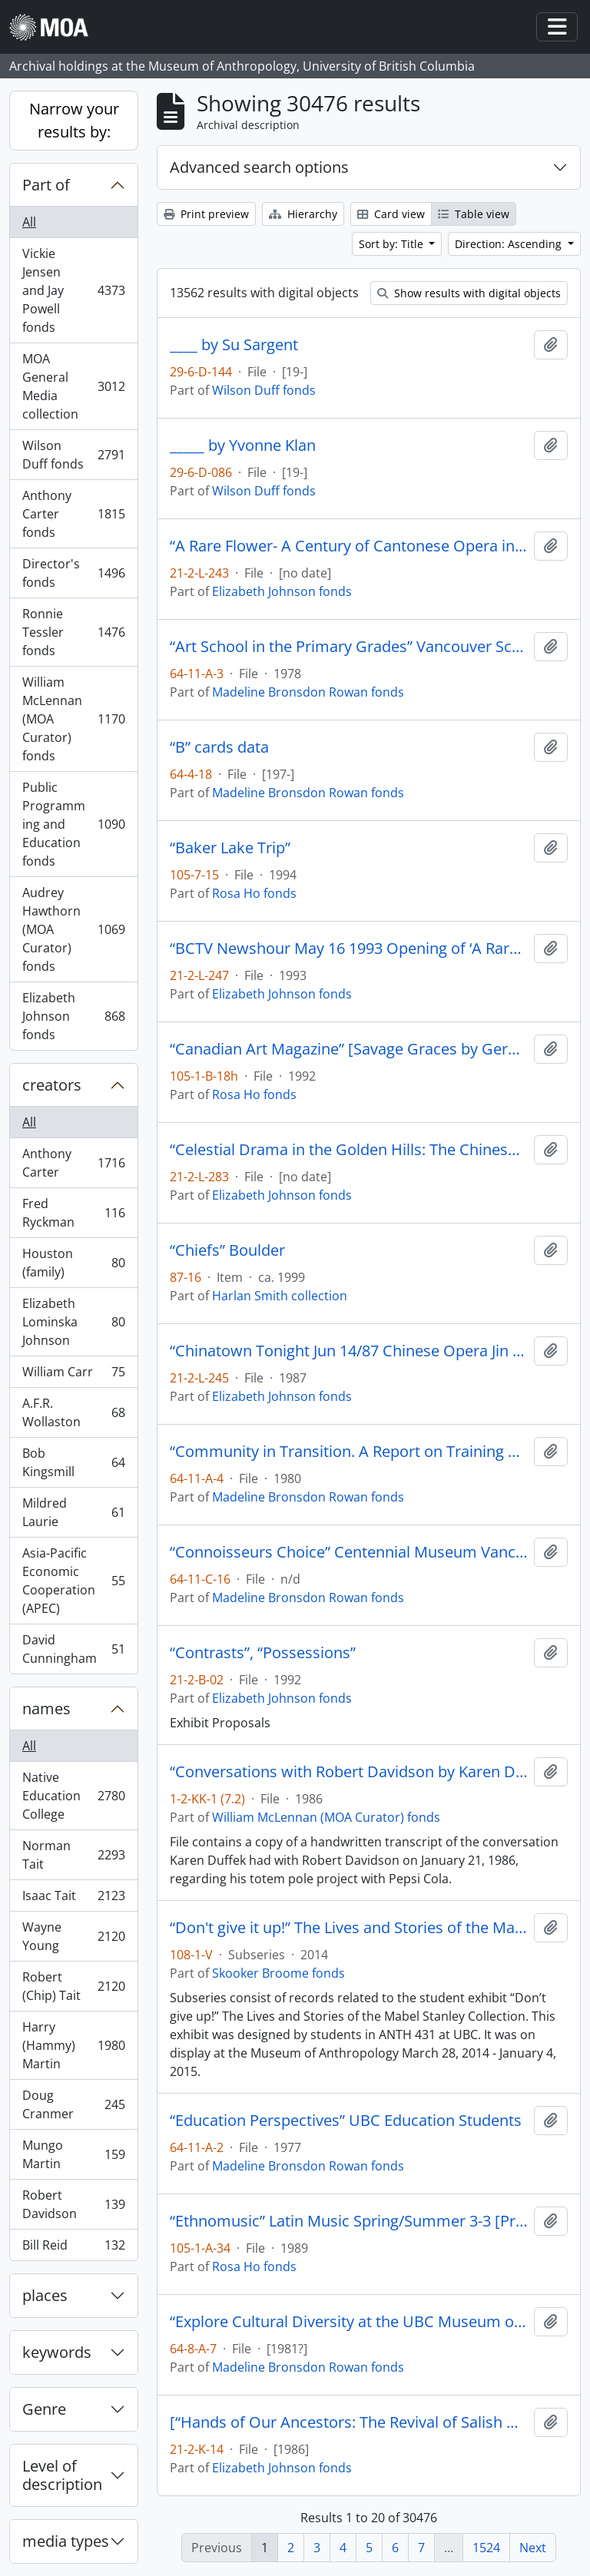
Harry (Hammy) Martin (73, 2045)
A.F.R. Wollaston (73, 1412)
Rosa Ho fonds (254, 893)
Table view (473, 214)
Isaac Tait (73, 1899)
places (45, 2295)
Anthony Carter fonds (73, 514)
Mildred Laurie (73, 1512)
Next (532, 2547)
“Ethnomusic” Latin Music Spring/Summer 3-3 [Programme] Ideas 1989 (349, 2221)
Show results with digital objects (469, 293)
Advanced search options (259, 167)
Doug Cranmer (73, 2104)
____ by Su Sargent (234, 345)
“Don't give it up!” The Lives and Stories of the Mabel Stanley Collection (349, 1928)
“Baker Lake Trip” (230, 848)
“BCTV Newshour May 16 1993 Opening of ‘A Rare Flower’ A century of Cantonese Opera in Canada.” (349, 948)
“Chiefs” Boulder (227, 1250)
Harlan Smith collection (279, 1295)
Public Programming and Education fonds (73, 824)
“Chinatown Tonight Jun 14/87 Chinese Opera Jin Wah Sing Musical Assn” (349, 1351)
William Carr (73, 1375)
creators (51, 1084)
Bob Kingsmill (73, 1462)
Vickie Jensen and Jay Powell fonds (73, 290)
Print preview (206, 214)
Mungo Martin (73, 2154)
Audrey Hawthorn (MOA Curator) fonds (73, 929)
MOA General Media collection (73, 386)
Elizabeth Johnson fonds (73, 1016)
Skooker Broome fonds (278, 1973)
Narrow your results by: (74, 120)
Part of (46, 184)
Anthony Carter (73, 1162)
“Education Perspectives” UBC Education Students (346, 2120)
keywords (56, 2352)
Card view (391, 214)
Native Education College (73, 1796)
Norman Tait (73, 1854)
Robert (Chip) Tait (73, 1986)
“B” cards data (219, 747)
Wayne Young (73, 1936)
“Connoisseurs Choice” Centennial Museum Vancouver (349, 1552)
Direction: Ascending (510, 244)
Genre (44, 2409)
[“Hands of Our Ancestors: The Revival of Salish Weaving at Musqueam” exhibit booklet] (349, 2422)
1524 (486, 2547)
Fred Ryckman (73, 1212)
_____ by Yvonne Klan (243, 445)
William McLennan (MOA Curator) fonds (73, 719)
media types (65, 2541)
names (46, 1708)
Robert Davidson (73, 2204)
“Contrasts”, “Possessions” (263, 1653)
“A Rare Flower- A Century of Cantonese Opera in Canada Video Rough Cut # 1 (349, 546)
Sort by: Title (392, 244)
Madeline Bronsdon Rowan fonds (308, 692)
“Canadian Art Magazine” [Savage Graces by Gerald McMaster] (349, 1049)
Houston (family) (73, 1262)
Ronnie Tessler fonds (73, 632)
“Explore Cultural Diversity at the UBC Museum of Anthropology (349, 2322)
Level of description (62, 2475)
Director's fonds (73, 573)
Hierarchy (303, 214)
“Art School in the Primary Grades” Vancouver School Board (349, 646)
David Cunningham (73, 1649)
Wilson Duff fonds (73, 454)
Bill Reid (73, 2248)
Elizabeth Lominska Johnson (73, 1322)
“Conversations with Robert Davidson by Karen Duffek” (349, 1772)
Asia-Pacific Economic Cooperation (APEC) (73, 1581)
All (29, 222)
